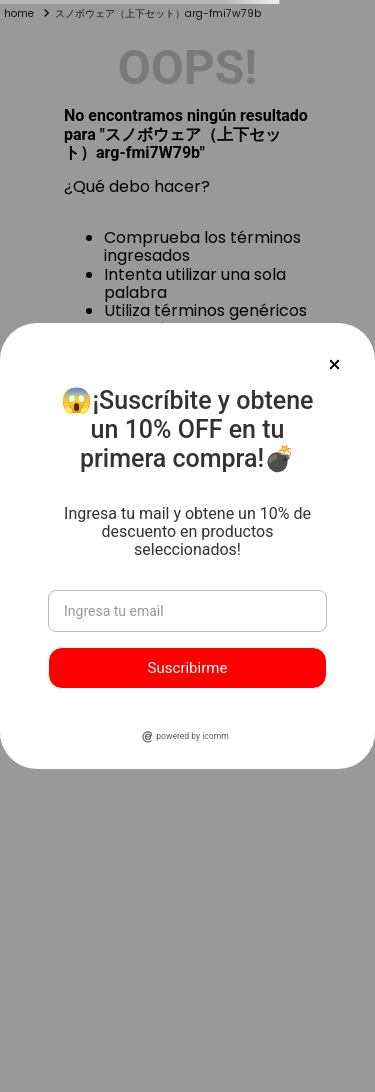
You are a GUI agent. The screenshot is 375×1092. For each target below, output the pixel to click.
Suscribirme (188, 668)
